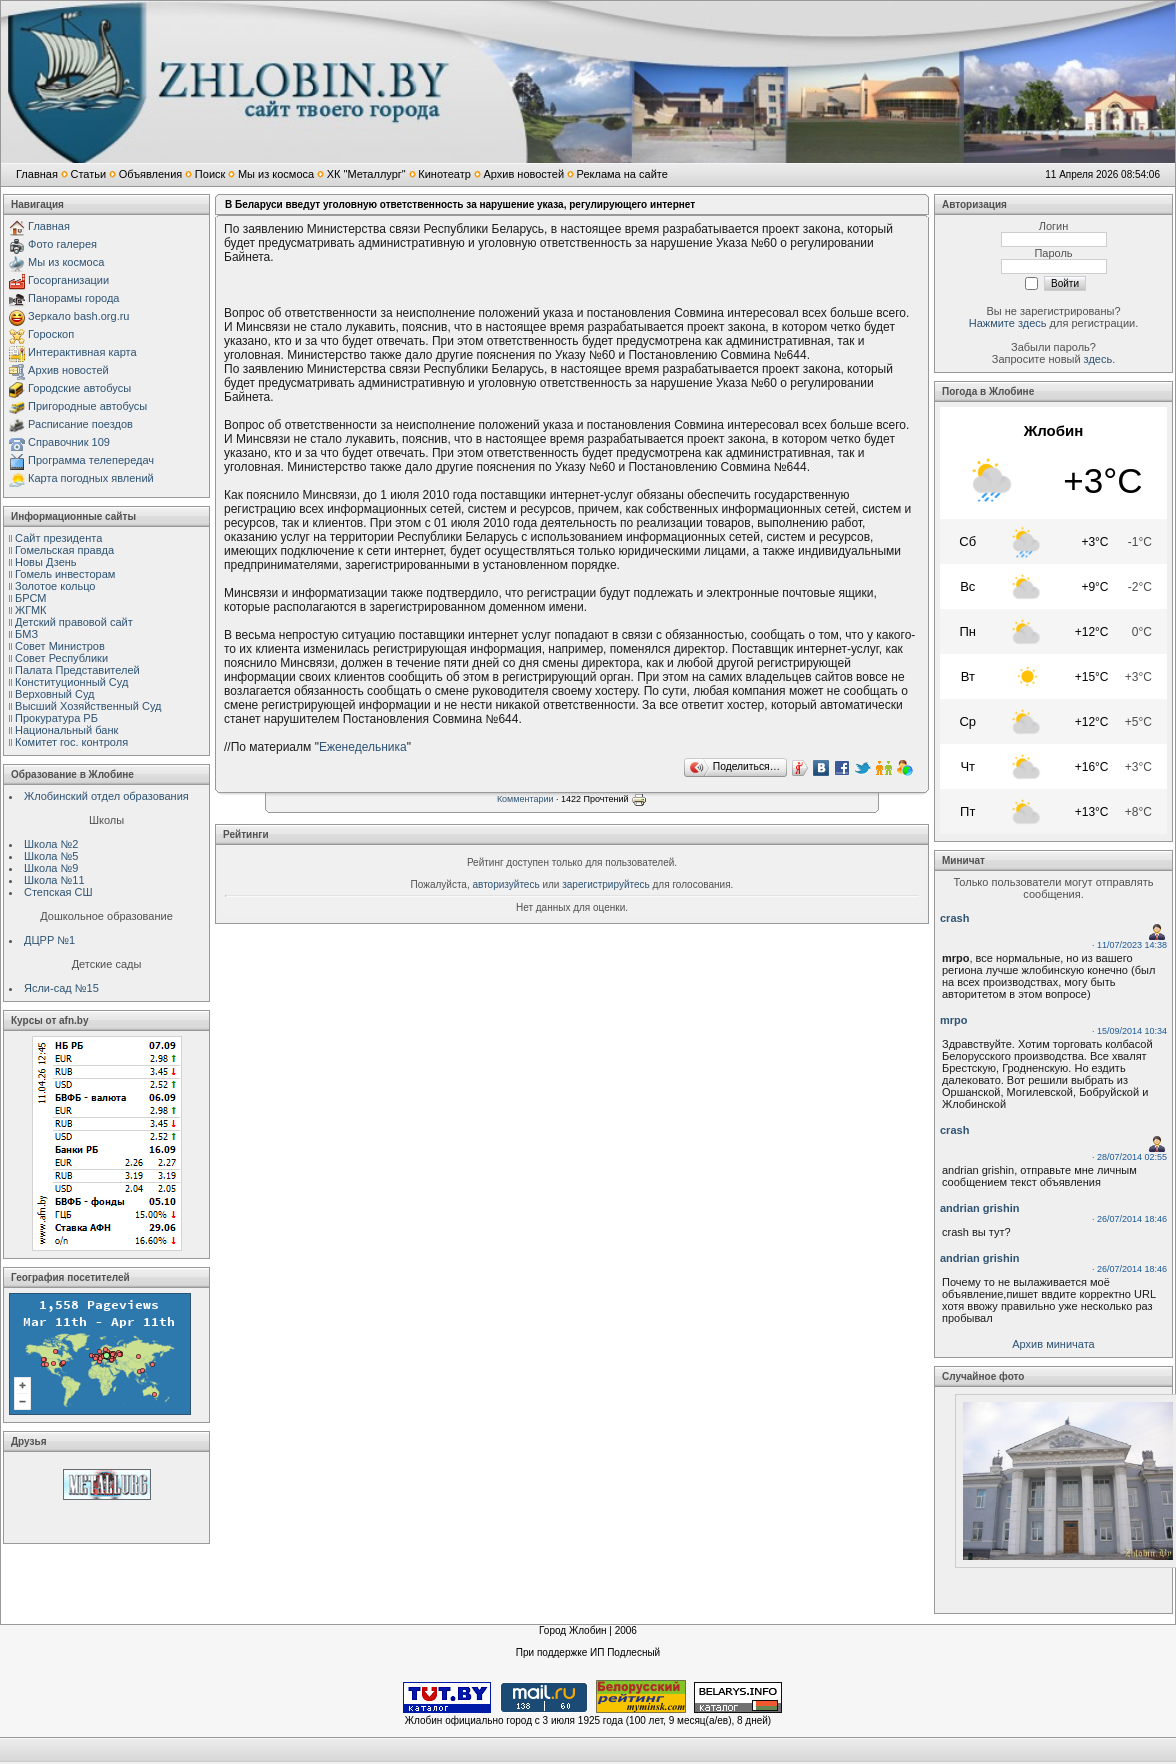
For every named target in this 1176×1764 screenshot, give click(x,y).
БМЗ (26, 634)
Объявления (151, 174)
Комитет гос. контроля (71, 742)
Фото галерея (62, 244)
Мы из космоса (276, 174)
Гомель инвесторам (65, 574)
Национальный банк (66, 730)
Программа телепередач (91, 460)
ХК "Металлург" (366, 174)
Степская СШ (58, 892)
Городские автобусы (79, 388)
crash (954, 918)
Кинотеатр (444, 174)
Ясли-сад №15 (61, 988)
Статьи (88, 174)
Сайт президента (58, 538)
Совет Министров (60, 646)
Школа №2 (51, 844)
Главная (37, 174)
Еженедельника (363, 747)
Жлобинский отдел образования (106, 796)
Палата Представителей (77, 670)
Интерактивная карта (82, 352)
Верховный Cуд (54, 694)
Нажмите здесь (1008, 323)
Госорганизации (68, 280)
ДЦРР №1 (49, 940)
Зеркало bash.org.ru (78, 316)
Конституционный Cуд (71, 682)
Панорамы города (73, 298)
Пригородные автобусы (87, 406)
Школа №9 (51, 868)
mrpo (954, 1020)
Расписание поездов (80, 424)
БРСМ (30, 598)
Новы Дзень (46, 562)
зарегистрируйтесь (606, 884)
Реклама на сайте (622, 174)
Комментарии (525, 800)
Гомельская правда (64, 550)
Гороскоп (51, 334)
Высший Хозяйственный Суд (88, 706)
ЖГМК (30, 610)
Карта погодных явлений (91, 478)
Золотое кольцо (55, 586)
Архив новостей (523, 174)
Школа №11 (54, 880)
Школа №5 (51, 856)
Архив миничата (1053, 1344)
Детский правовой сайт (74, 622)
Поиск (210, 174)
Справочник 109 (69, 442)
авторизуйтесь (506, 884)
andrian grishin (979, 1208)
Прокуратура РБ (56, 718)
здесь (1098, 359)
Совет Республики (61, 658)
